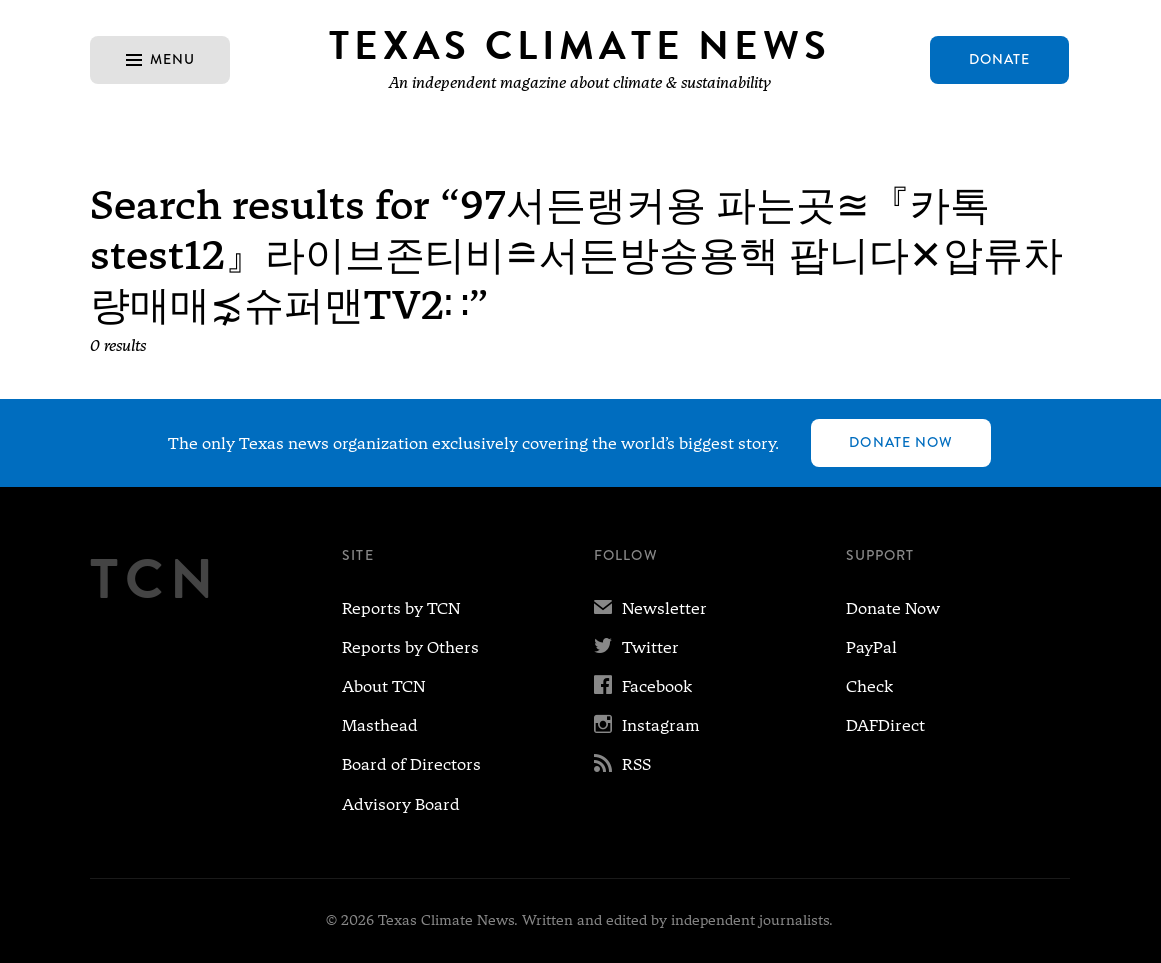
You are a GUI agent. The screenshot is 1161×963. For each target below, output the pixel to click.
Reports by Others (410, 647)
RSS (622, 764)
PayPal (871, 647)
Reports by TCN (401, 608)
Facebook (643, 686)
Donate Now (901, 442)
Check (869, 686)
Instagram (647, 725)
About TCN (383, 686)
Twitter (636, 647)
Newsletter (650, 608)
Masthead (380, 725)
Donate (1000, 59)
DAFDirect (885, 725)
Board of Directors (411, 764)
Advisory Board (401, 804)
